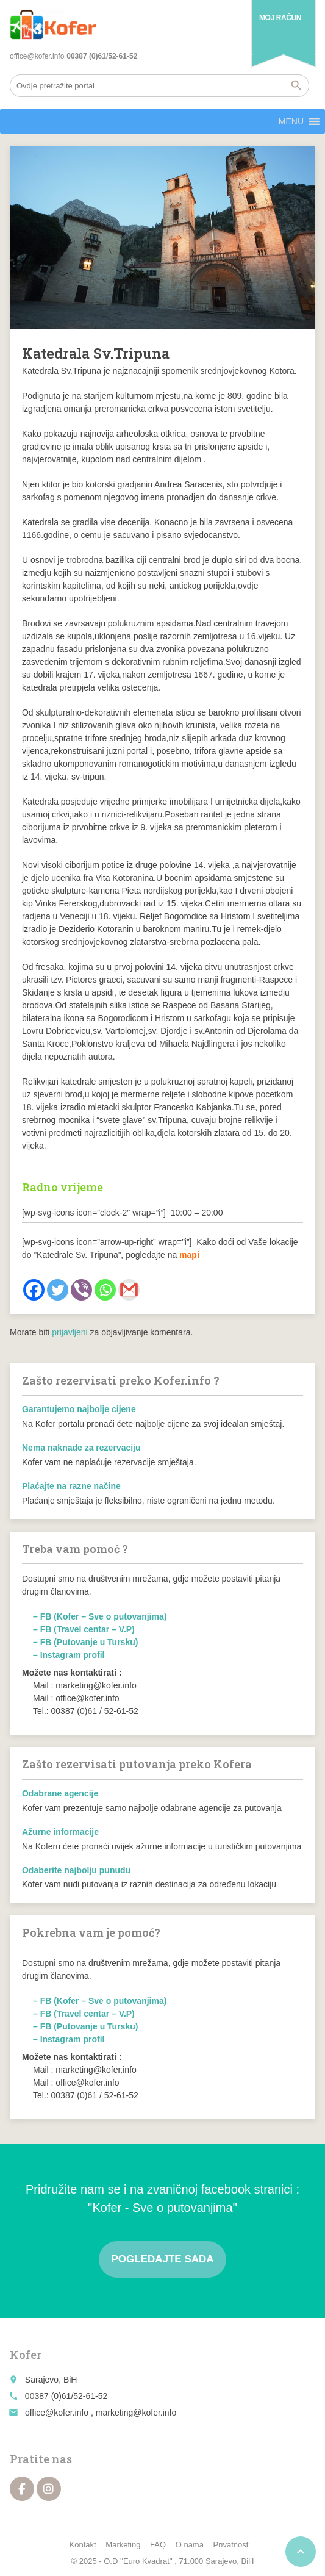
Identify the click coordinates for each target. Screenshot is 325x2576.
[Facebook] (34, 1290)
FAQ (158, 2544)
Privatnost (231, 2544)
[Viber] (81, 1290)
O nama (190, 2544)
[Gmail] (129, 1290)
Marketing (122, 2544)
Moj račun (280, 17)
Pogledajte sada (162, 2259)
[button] (291, 121)
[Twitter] (57, 1290)
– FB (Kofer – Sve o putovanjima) (99, 1616)
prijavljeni (69, 1332)
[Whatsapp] (105, 1290)
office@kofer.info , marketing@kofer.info (100, 2412)
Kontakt (83, 2544)
